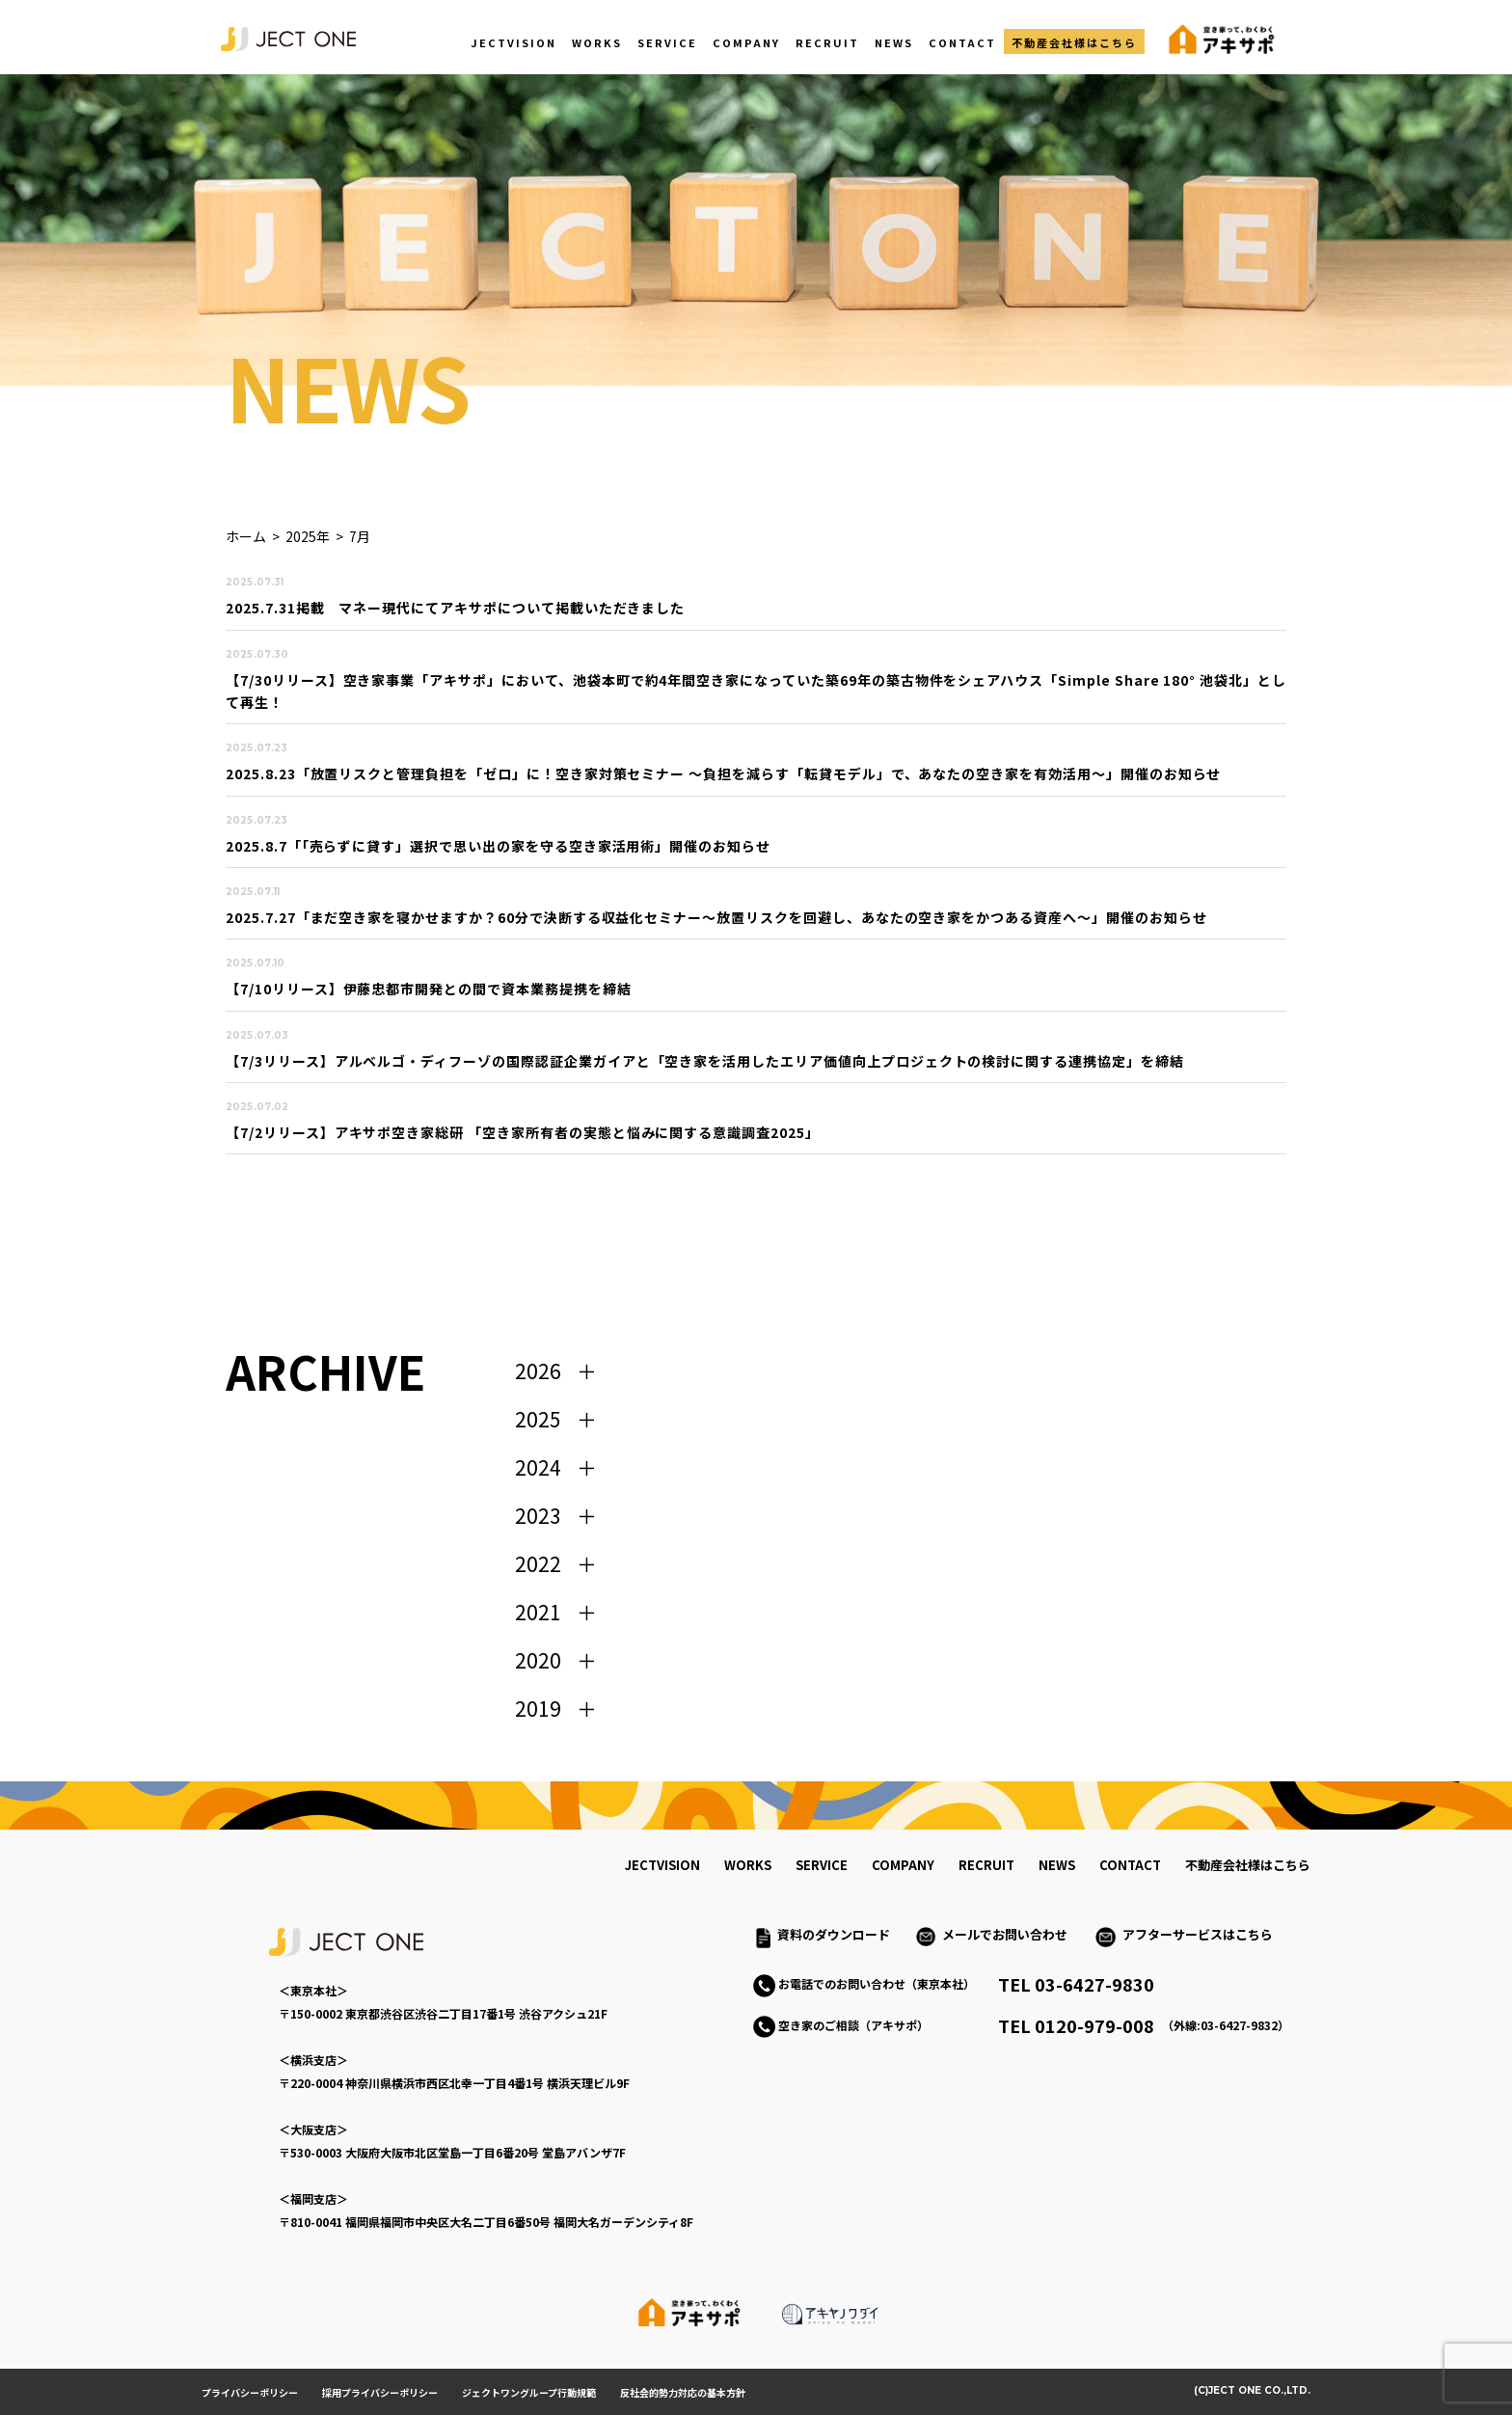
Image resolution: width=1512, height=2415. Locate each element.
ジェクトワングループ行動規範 (529, 2392)
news (1057, 1865)
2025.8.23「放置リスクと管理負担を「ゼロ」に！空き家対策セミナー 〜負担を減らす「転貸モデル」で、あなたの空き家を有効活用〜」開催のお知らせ (723, 773)
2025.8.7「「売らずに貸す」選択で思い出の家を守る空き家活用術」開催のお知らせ (498, 845)
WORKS (597, 42)
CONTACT (962, 42)
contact (1130, 1865)
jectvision (662, 1865)
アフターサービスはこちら (1197, 1934)
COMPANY (746, 42)
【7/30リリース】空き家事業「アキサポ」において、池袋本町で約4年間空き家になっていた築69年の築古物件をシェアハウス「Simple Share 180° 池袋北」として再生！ (756, 691)
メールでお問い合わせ (1011, 1934)
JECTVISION (513, 42)
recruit (986, 1865)
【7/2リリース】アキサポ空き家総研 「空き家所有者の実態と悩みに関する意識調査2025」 (523, 1132)
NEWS (894, 42)
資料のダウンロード (833, 1934)
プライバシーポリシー (250, 2392)
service (822, 1865)
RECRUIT (827, 42)
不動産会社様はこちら (1074, 42)
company (903, 1865)
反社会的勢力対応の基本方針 (682, 2392)
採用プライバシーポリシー (380, 2392)
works (747, 1865)
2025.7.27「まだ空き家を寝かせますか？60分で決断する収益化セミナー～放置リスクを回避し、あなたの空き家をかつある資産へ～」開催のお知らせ (716, 917)
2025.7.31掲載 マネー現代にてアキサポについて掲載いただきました (455, 607)
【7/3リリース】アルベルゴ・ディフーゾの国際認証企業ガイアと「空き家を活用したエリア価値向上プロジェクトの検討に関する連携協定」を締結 (705, 1061)
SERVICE (667, 42)
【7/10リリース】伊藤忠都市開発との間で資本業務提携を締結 (429, 988)
